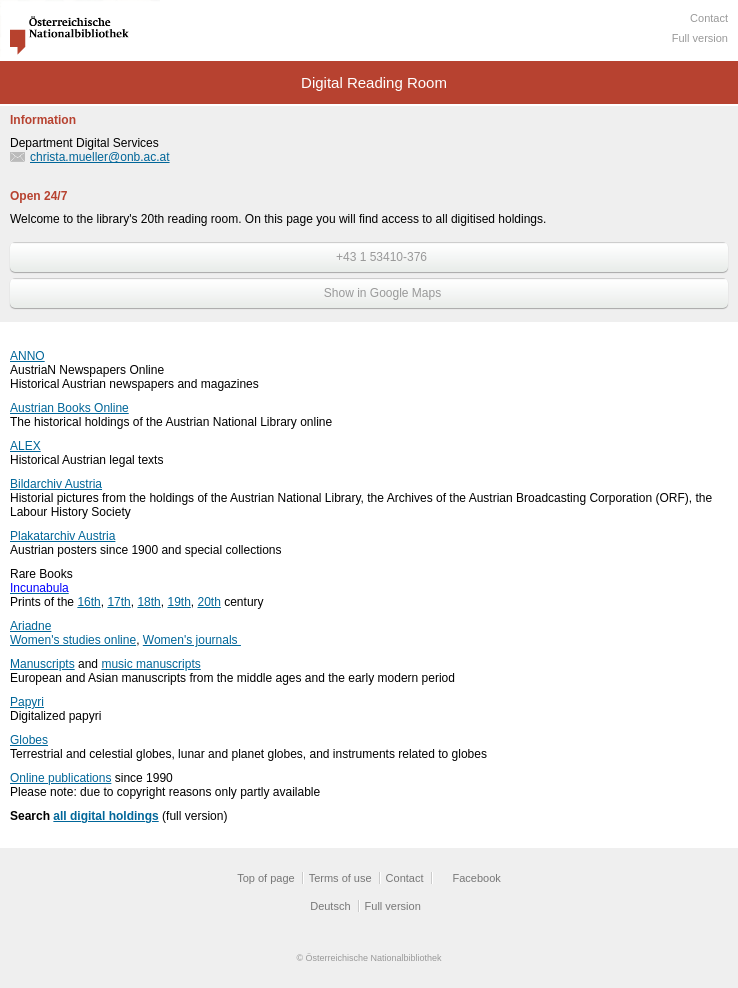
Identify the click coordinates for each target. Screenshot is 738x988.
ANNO (27, 356)
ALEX (25, 446)
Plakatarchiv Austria (62, 536)
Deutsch (330, 906)
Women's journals (192, 640)
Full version (700, 38)
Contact (709, 18)
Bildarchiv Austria (56, 484)
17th (118, 602)
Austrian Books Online (69, 408)
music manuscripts (150, 664)
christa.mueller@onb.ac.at (100, 157)
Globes (29, 740)
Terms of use (340, 878)
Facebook (477, 878)
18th (148, 602)
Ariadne (30, 626)
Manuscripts (42, 664)
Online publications (60, 778)
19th (178, 602)
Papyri (27, 702)
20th (209, 602)
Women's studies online (73, 640)
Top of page (266, 878)
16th (88, 602)
